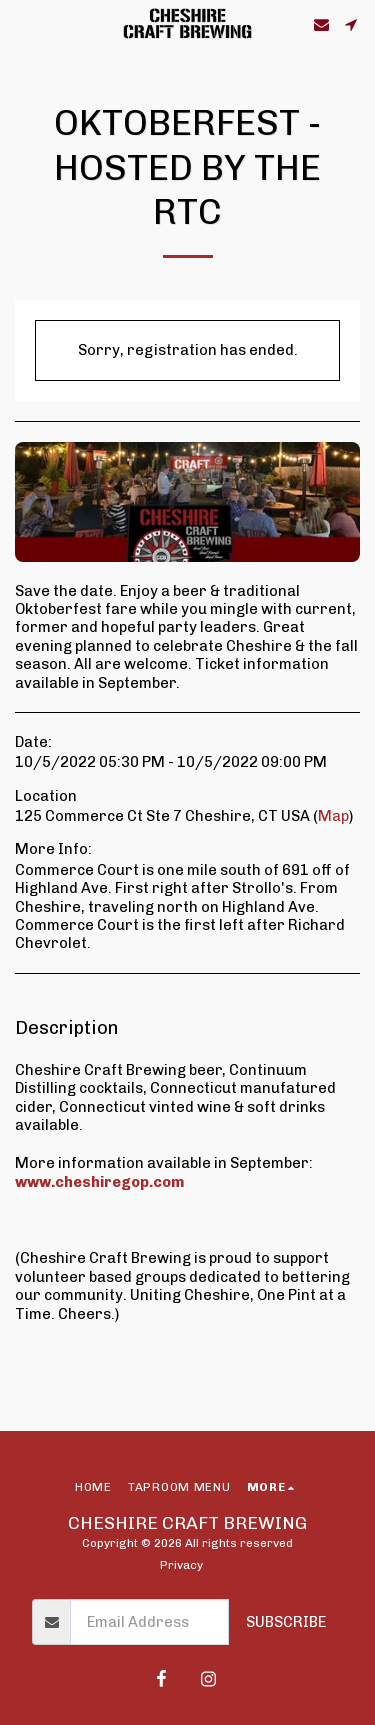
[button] (22, 24)
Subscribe (286, 1622)
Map (333, 816)
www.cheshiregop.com (99, 1182)
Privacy (181, 1565)
